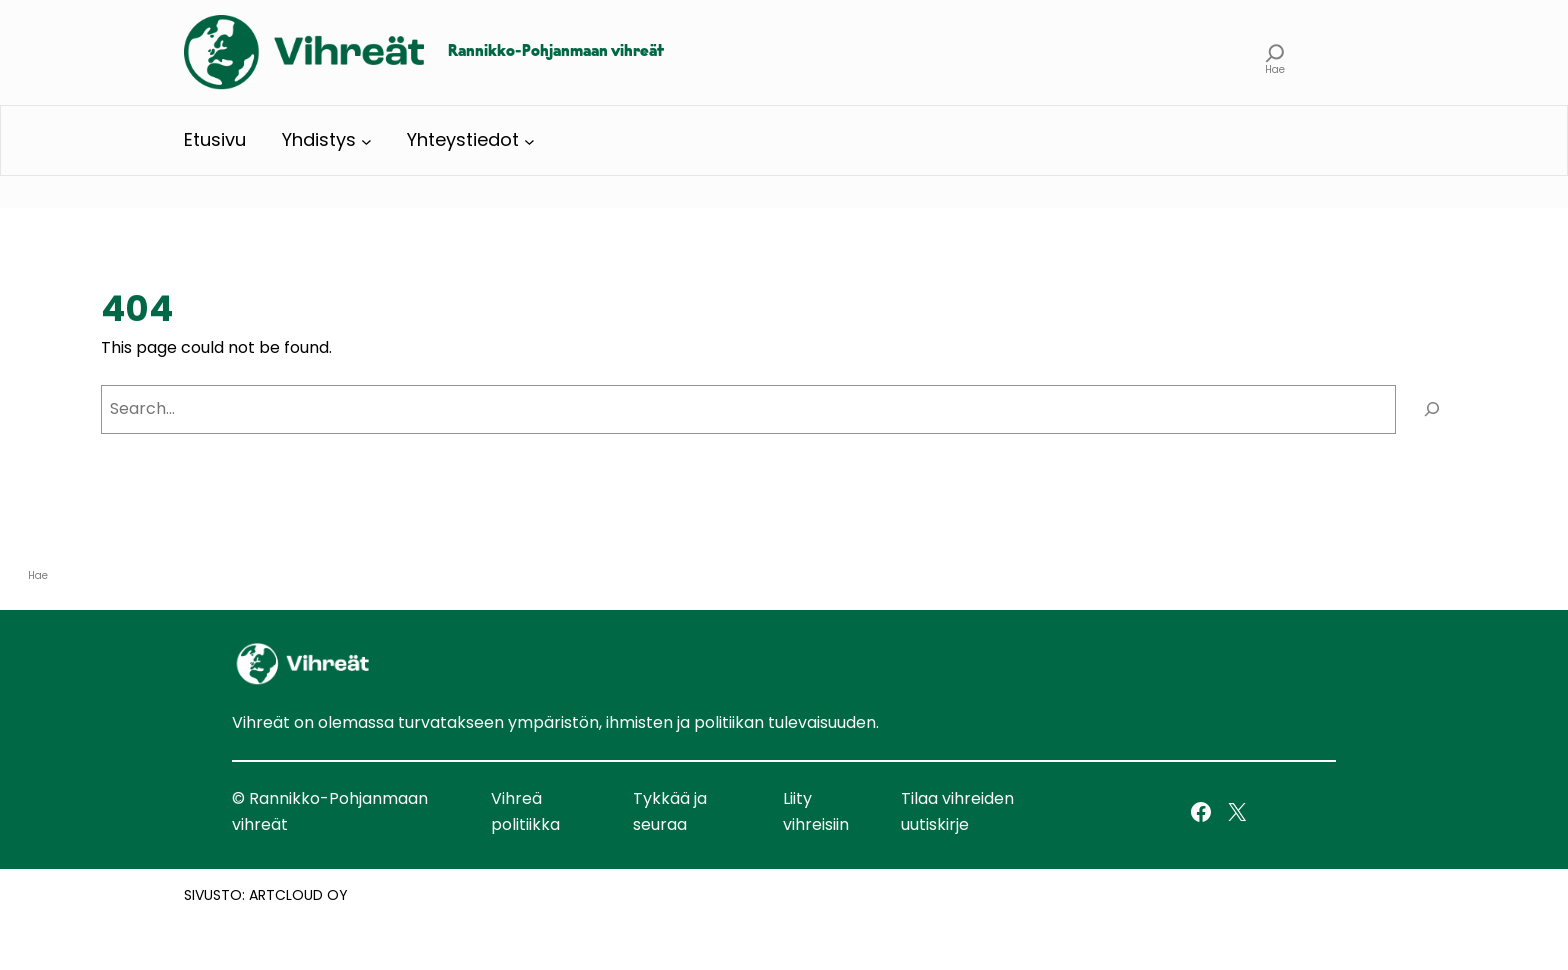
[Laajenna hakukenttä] (1275, 52)
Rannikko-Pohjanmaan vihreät (556, 52)
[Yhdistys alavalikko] (366, 140)
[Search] (1431, 409)
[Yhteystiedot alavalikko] (529, 140)
